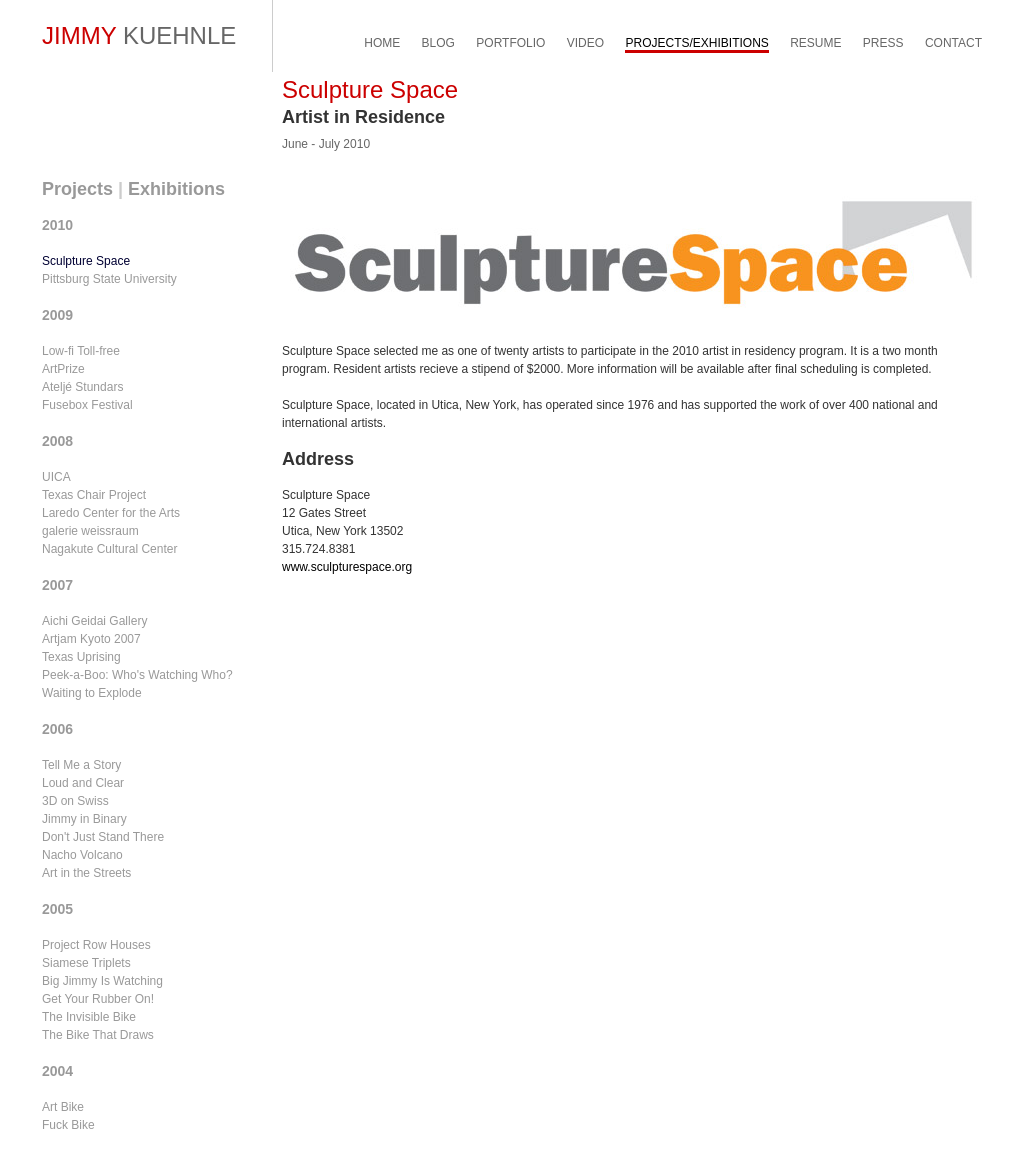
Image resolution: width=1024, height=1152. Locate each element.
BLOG (438, 43)
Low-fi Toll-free (81, 351)
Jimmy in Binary (84, 819)
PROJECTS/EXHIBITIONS (696, 43)
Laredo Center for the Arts (111, 513)
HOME (382, 43)
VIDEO (585, 43)
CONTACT (953, 43)
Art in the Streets (86, 873)
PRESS (883, 43)
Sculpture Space (86, 261)
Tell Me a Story (81, 765)
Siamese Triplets (86, 963)
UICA (56, 477)
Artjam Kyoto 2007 (91, 639)
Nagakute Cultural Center (109, 549)
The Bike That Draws (98, 1035)
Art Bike (63, 1107)
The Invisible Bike (89, 1017)
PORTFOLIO (510, 43)
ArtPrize (63, 369)
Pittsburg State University (109, 279)
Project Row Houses (96, 945)
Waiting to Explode (92, 693)
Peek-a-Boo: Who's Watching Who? (137, 675)
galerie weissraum (90, 531)
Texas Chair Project (94, 495)
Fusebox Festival (87, 405)
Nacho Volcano (82, 855)
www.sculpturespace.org (347, 567)
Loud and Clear (83, 783)
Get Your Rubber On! (98, 999)
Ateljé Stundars (82, 387)
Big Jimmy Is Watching (102, 981)
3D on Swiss (75, 801)
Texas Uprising (81, 657)
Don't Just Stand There (103, 837)
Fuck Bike (68, 1125)
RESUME (815, 43)
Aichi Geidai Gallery (94, 621)
